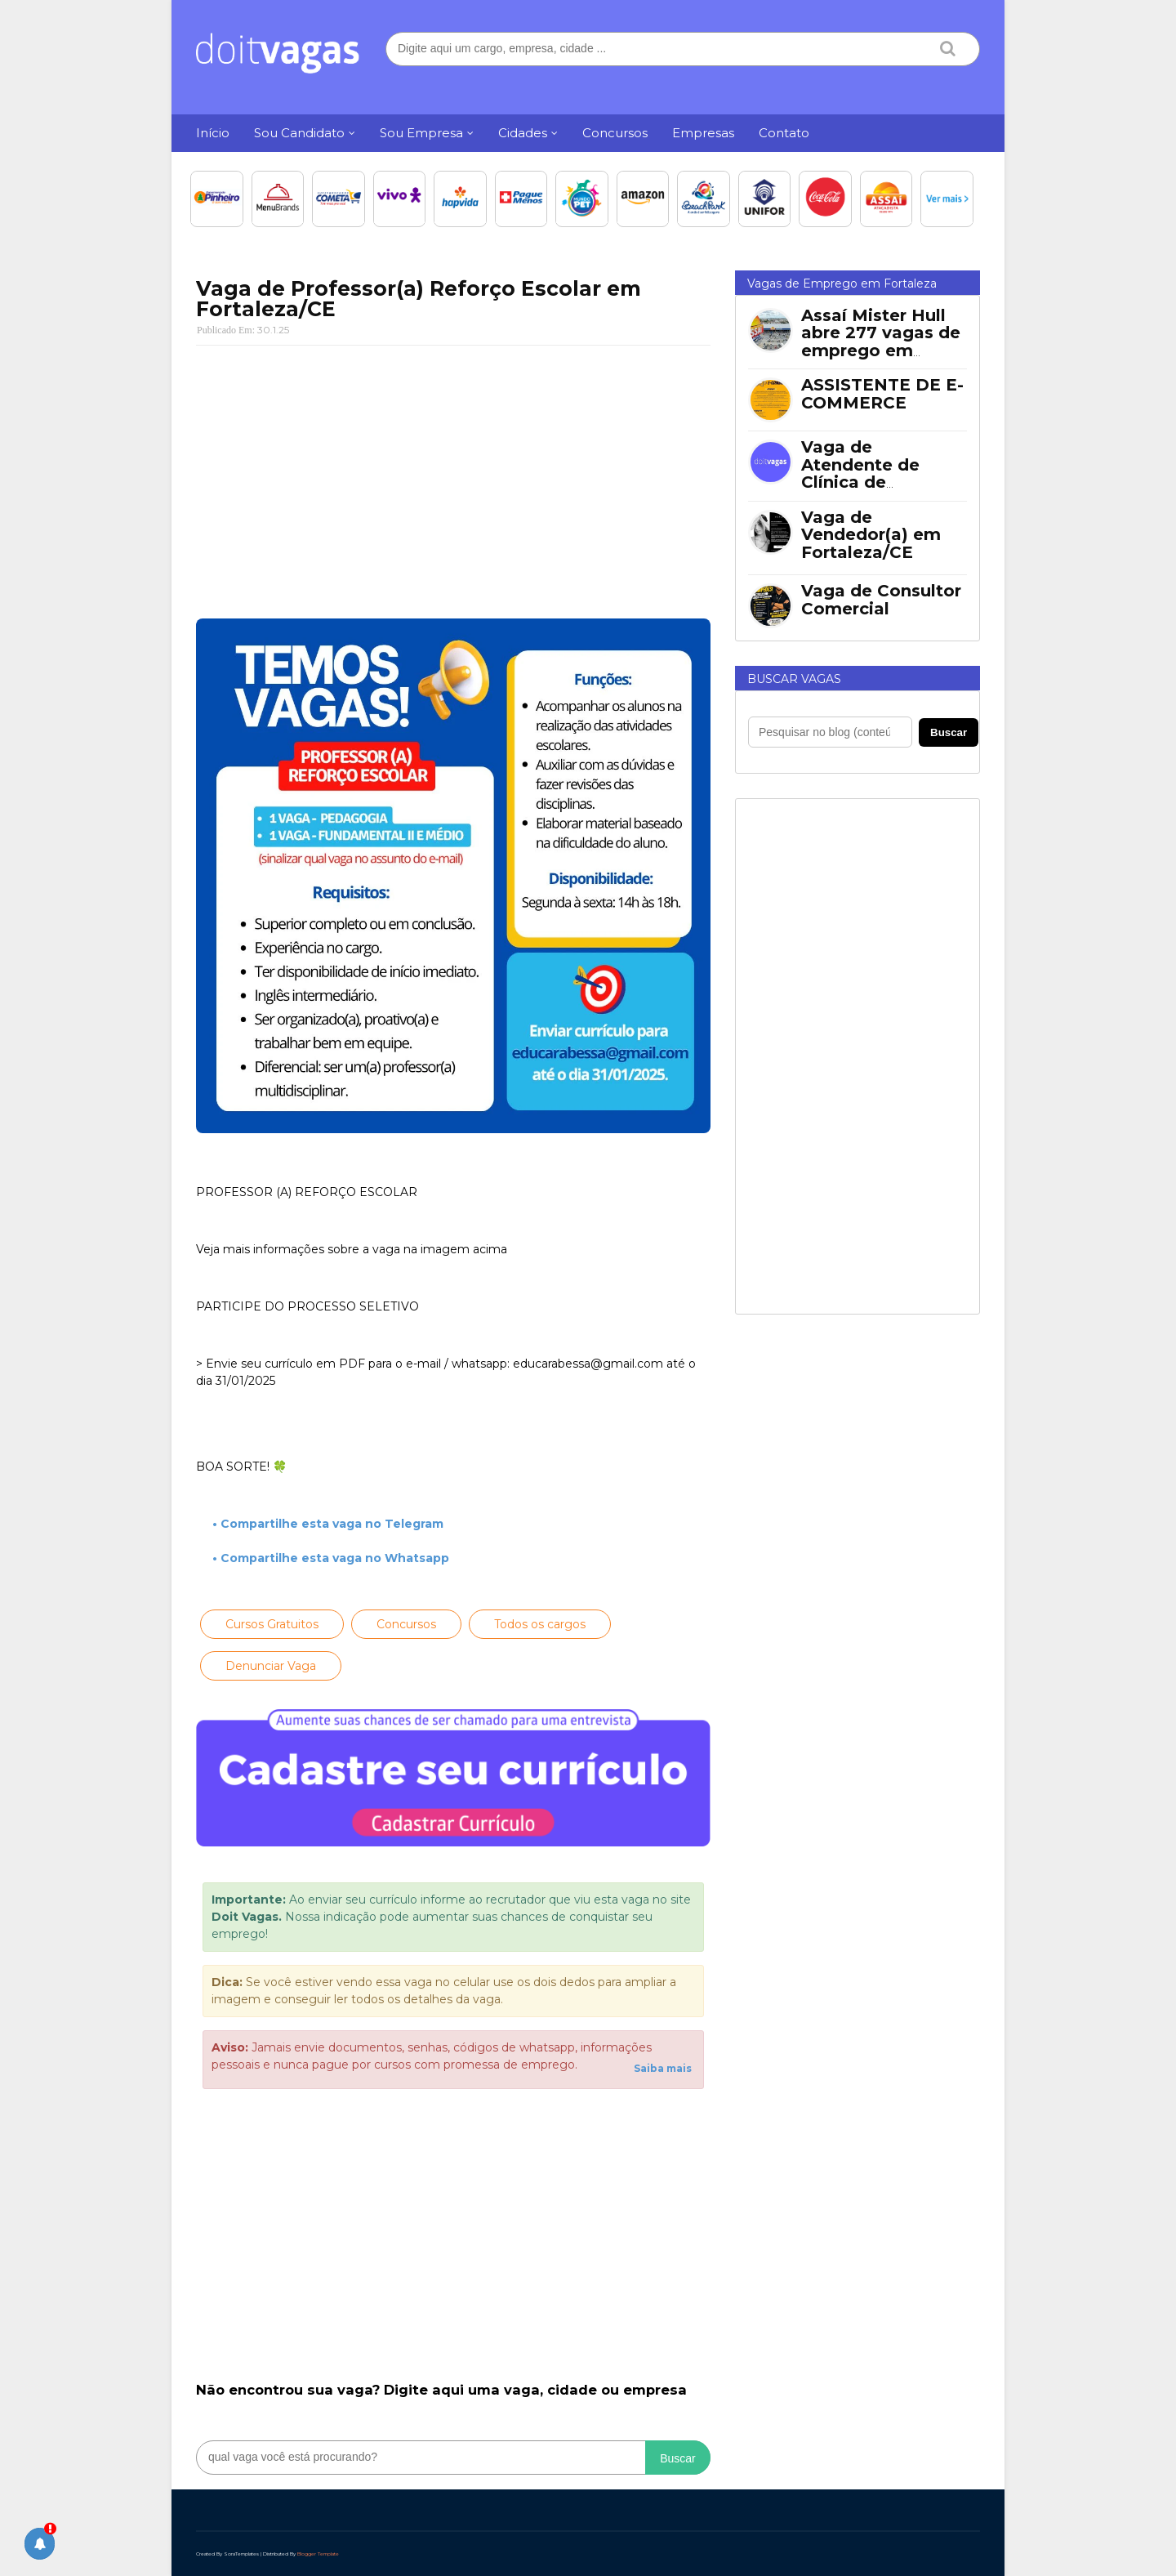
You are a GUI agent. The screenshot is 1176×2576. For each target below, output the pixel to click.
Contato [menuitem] (784, 133)
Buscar (678, 2458)
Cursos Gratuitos (271, 1624)
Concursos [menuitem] (615, 133)
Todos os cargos (540, 1624)
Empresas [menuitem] (703, 133)
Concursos (406, 1624)
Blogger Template (318, 2554)
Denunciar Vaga (270, 1666)
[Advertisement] (453, 476)
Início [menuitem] (212, 133)
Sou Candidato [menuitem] (299, 133)
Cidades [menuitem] (522, 133)
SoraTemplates (241, 2554)
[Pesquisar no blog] (830, 732)
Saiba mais (663, 2068)
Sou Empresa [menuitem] (421, 133)
